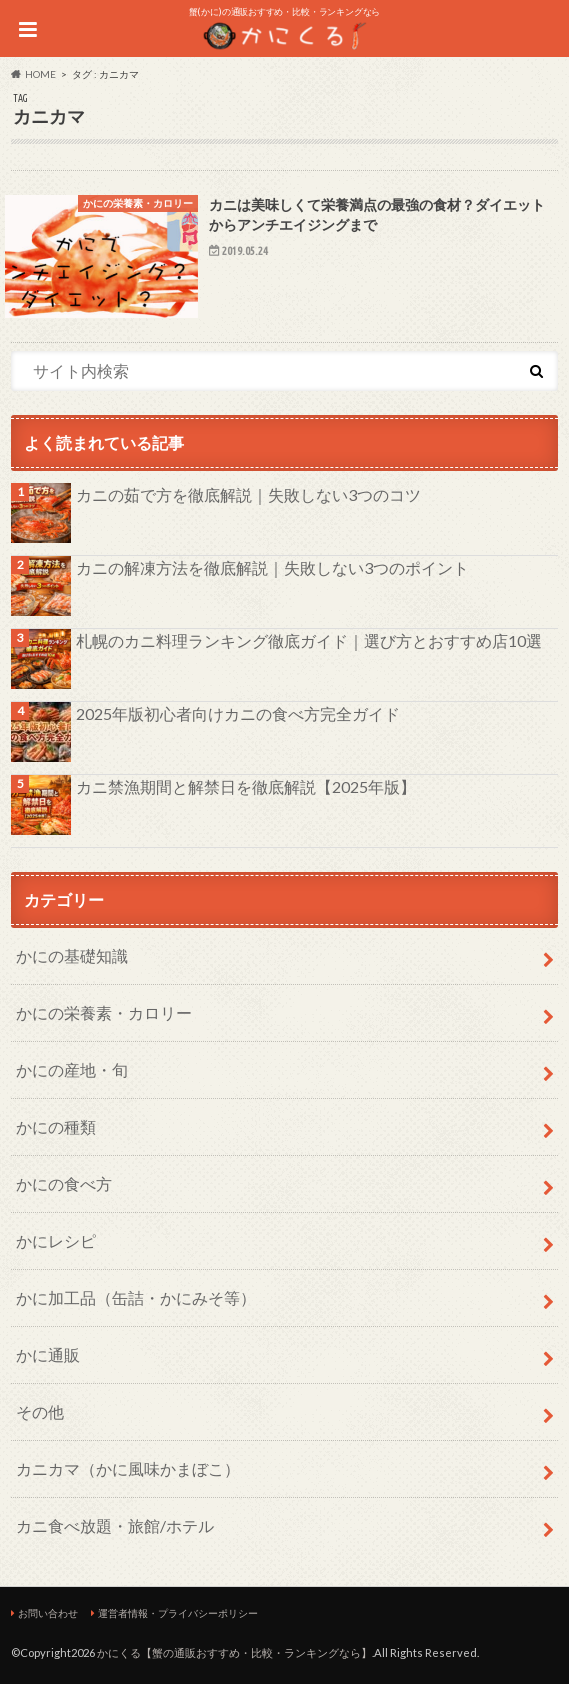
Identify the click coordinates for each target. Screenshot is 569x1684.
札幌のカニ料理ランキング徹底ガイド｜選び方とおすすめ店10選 (309, 640)
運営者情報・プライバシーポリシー (178, 1613)
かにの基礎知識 (72, 955)
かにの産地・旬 (72, 1069)
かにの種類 (56, 1126)
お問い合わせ (48, 1613)
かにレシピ (56, 1240)
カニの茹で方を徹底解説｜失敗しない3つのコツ (248, 494)
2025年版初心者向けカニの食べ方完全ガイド (238, 713)
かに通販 (48, 1354)
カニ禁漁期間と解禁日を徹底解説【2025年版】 (246, 786)
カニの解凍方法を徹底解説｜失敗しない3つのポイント (272, 567)
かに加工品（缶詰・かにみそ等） (136, 1297)
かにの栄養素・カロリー (104, 1012)
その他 (40, 1411)
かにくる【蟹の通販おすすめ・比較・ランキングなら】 (234, 1652)
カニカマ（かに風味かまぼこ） (128, 1468)
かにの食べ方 (64, 1183)
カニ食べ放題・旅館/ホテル (115, 1525)
